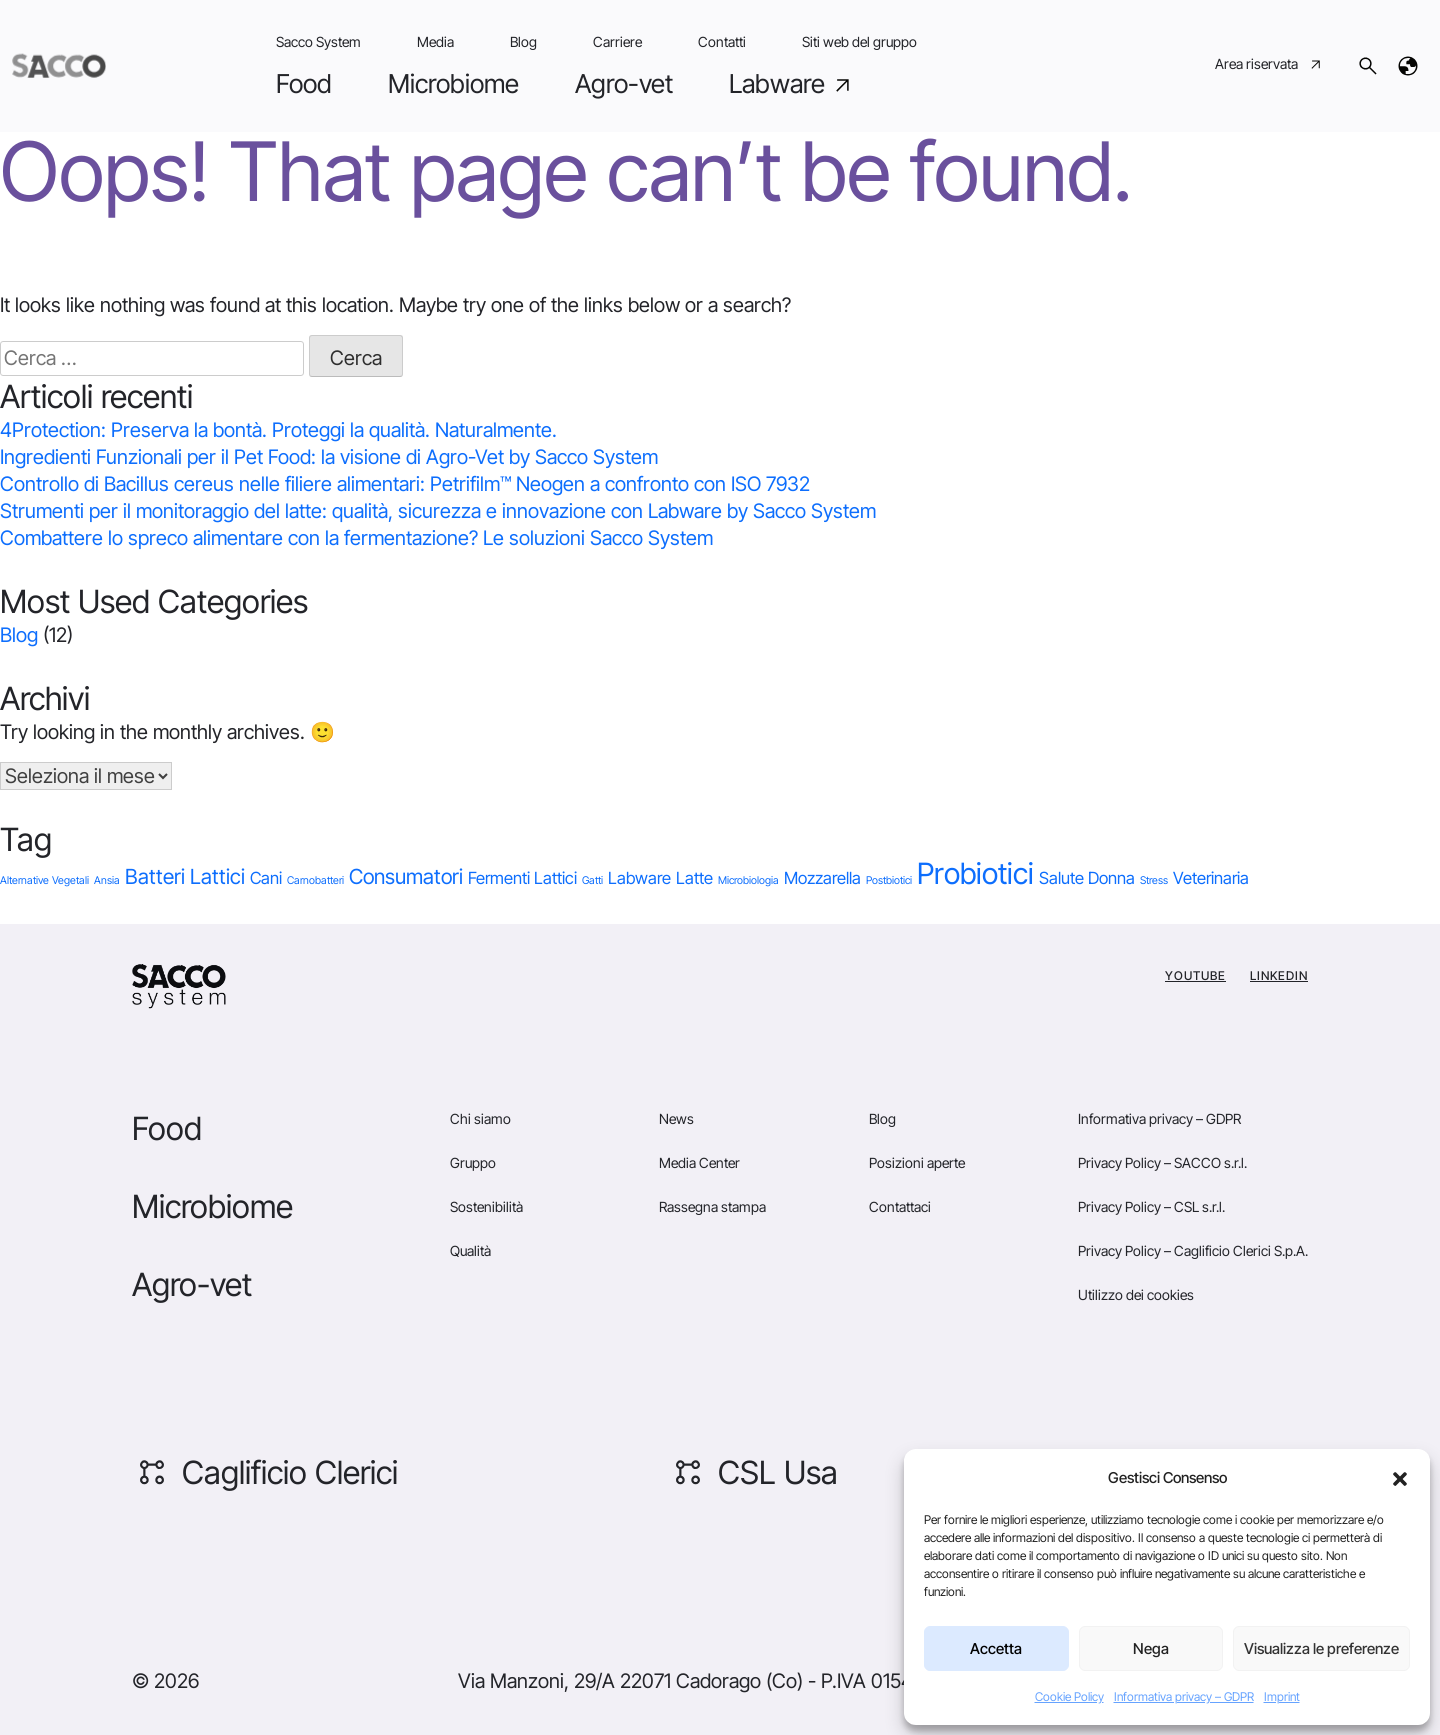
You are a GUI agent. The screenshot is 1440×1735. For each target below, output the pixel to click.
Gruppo (473, 1162)
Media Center (699, 1162)
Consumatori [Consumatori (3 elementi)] (406, 876)
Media (435, 41)
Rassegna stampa (712, 1206)
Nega (1151, 1648)
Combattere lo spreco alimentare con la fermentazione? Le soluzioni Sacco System (356, 538)
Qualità (470, 1250)
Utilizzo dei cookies (1136, 1294)
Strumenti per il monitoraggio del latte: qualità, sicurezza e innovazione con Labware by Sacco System (438, 511)
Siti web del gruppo (859, 41)
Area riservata (1269, 66)
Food (304, 83)
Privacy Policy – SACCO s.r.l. (1162, 1162)
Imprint (1282, 1696)
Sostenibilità (486, 1206)
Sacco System (318, 41)
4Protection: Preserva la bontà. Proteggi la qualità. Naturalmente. (278, 430)
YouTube (1195, 975)
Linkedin (1279, 975)
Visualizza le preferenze (1321, 1648)
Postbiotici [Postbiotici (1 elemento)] (889, 880)
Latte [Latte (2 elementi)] (694, 878)
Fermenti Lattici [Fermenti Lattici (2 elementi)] (522, 878)
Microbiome (453, 83)
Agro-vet (624, 83)
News (676, 1118)
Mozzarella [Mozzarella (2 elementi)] (822, 878)
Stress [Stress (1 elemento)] (1154, 880)
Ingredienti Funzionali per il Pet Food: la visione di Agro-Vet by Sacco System (329, 457)
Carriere (617, 41)
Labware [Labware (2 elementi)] (639, 878)
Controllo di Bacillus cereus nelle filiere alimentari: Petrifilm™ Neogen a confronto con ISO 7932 (405, 484)
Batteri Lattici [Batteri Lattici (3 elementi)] (185, 876)
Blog (523, 41)
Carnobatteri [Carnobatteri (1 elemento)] (315, 880)
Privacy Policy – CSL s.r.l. (1151, 1206)
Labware (792, 84)
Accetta (996, 1648)
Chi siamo (480, 1118)
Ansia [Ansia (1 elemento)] (107, 880)
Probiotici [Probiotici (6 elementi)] (975, 873)
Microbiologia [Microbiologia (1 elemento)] (748, 880)
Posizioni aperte (917, 1162)
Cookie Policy (1069, 1696)
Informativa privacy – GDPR (1184, 1696)
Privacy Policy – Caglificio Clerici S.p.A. (1193, 1250)
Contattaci (900, 1206)
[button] (1400, 1478)
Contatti (722, 41)
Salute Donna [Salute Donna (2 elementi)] (1087, 878)
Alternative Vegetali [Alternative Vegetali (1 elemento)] (44, 880)
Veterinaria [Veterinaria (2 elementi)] (1211, 878)
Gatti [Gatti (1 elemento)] (592, 880)
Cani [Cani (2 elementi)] (266, 878)
